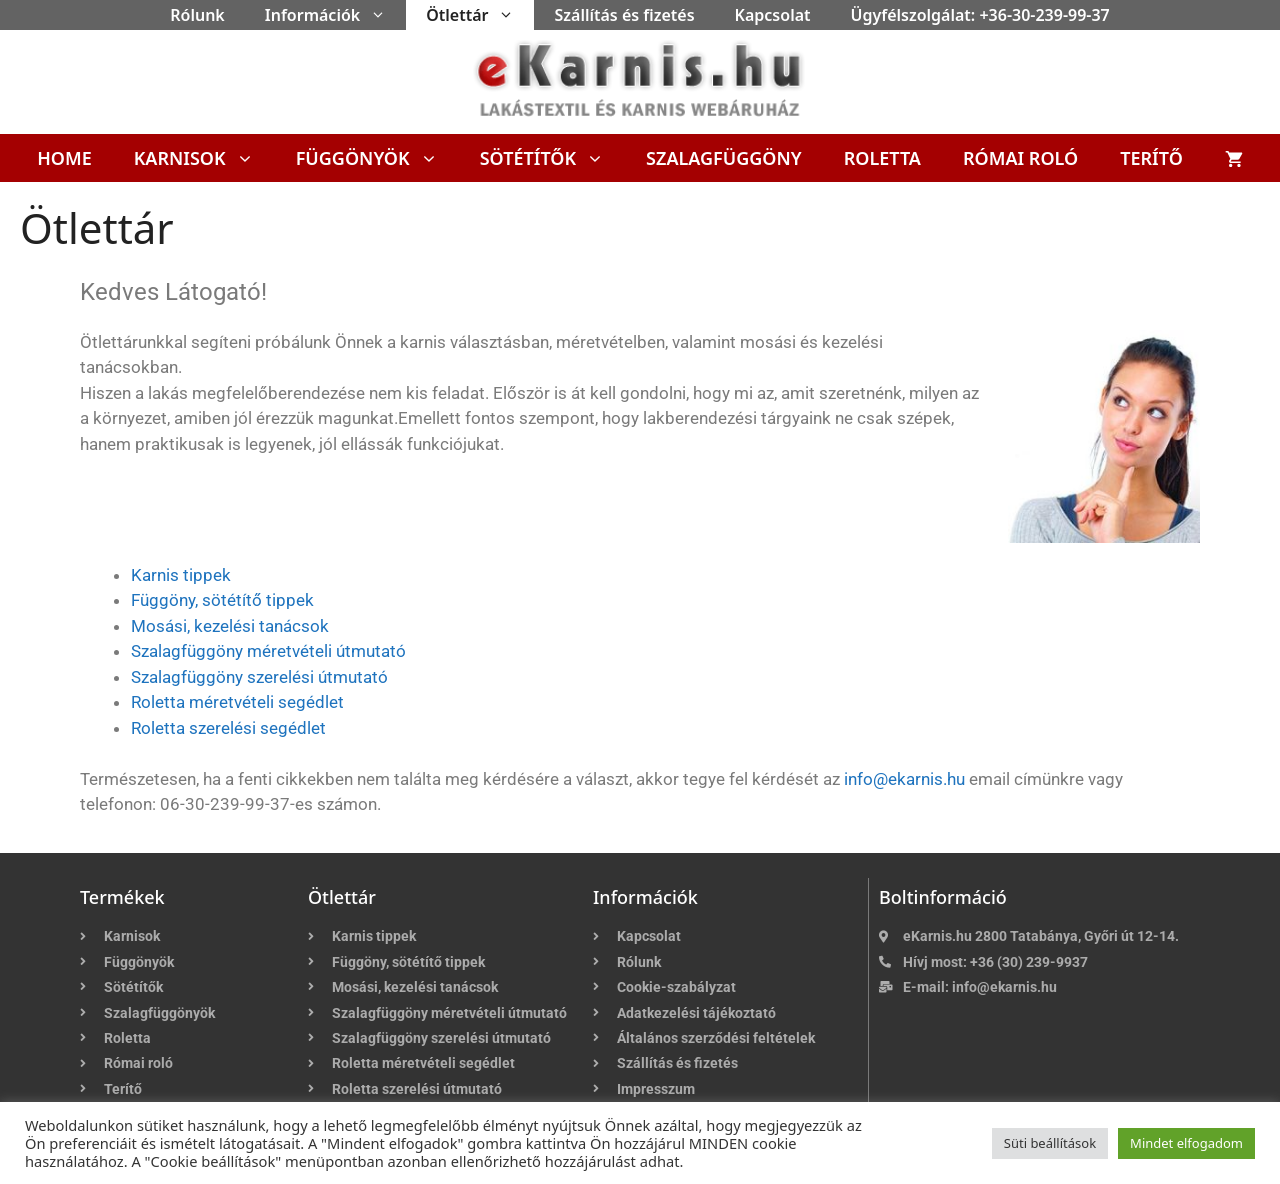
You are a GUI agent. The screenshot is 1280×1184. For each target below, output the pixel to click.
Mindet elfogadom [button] (1186, 1143)
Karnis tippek (181, 575)
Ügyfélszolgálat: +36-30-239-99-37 (980, 15)
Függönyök (377, 158)
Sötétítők (552, 158)
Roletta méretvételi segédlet (237, 702)
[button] (383, 15)
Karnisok (204, 158)
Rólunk (197, 15)
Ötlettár (480, 15)
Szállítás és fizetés (624, 15)
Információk (335, 15)
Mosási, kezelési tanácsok (230, 626)
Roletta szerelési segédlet (228, 728)
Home (64, 158)
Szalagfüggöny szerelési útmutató (259, 677)
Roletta (882, 158)
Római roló (1020, 158)
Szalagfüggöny (724, 158)
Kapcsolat (773, 15)
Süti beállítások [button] (1050, 1143)
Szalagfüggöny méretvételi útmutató (268, 651)
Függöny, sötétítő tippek (222, 600)
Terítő (1151, 158)
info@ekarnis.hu (904, 779)
